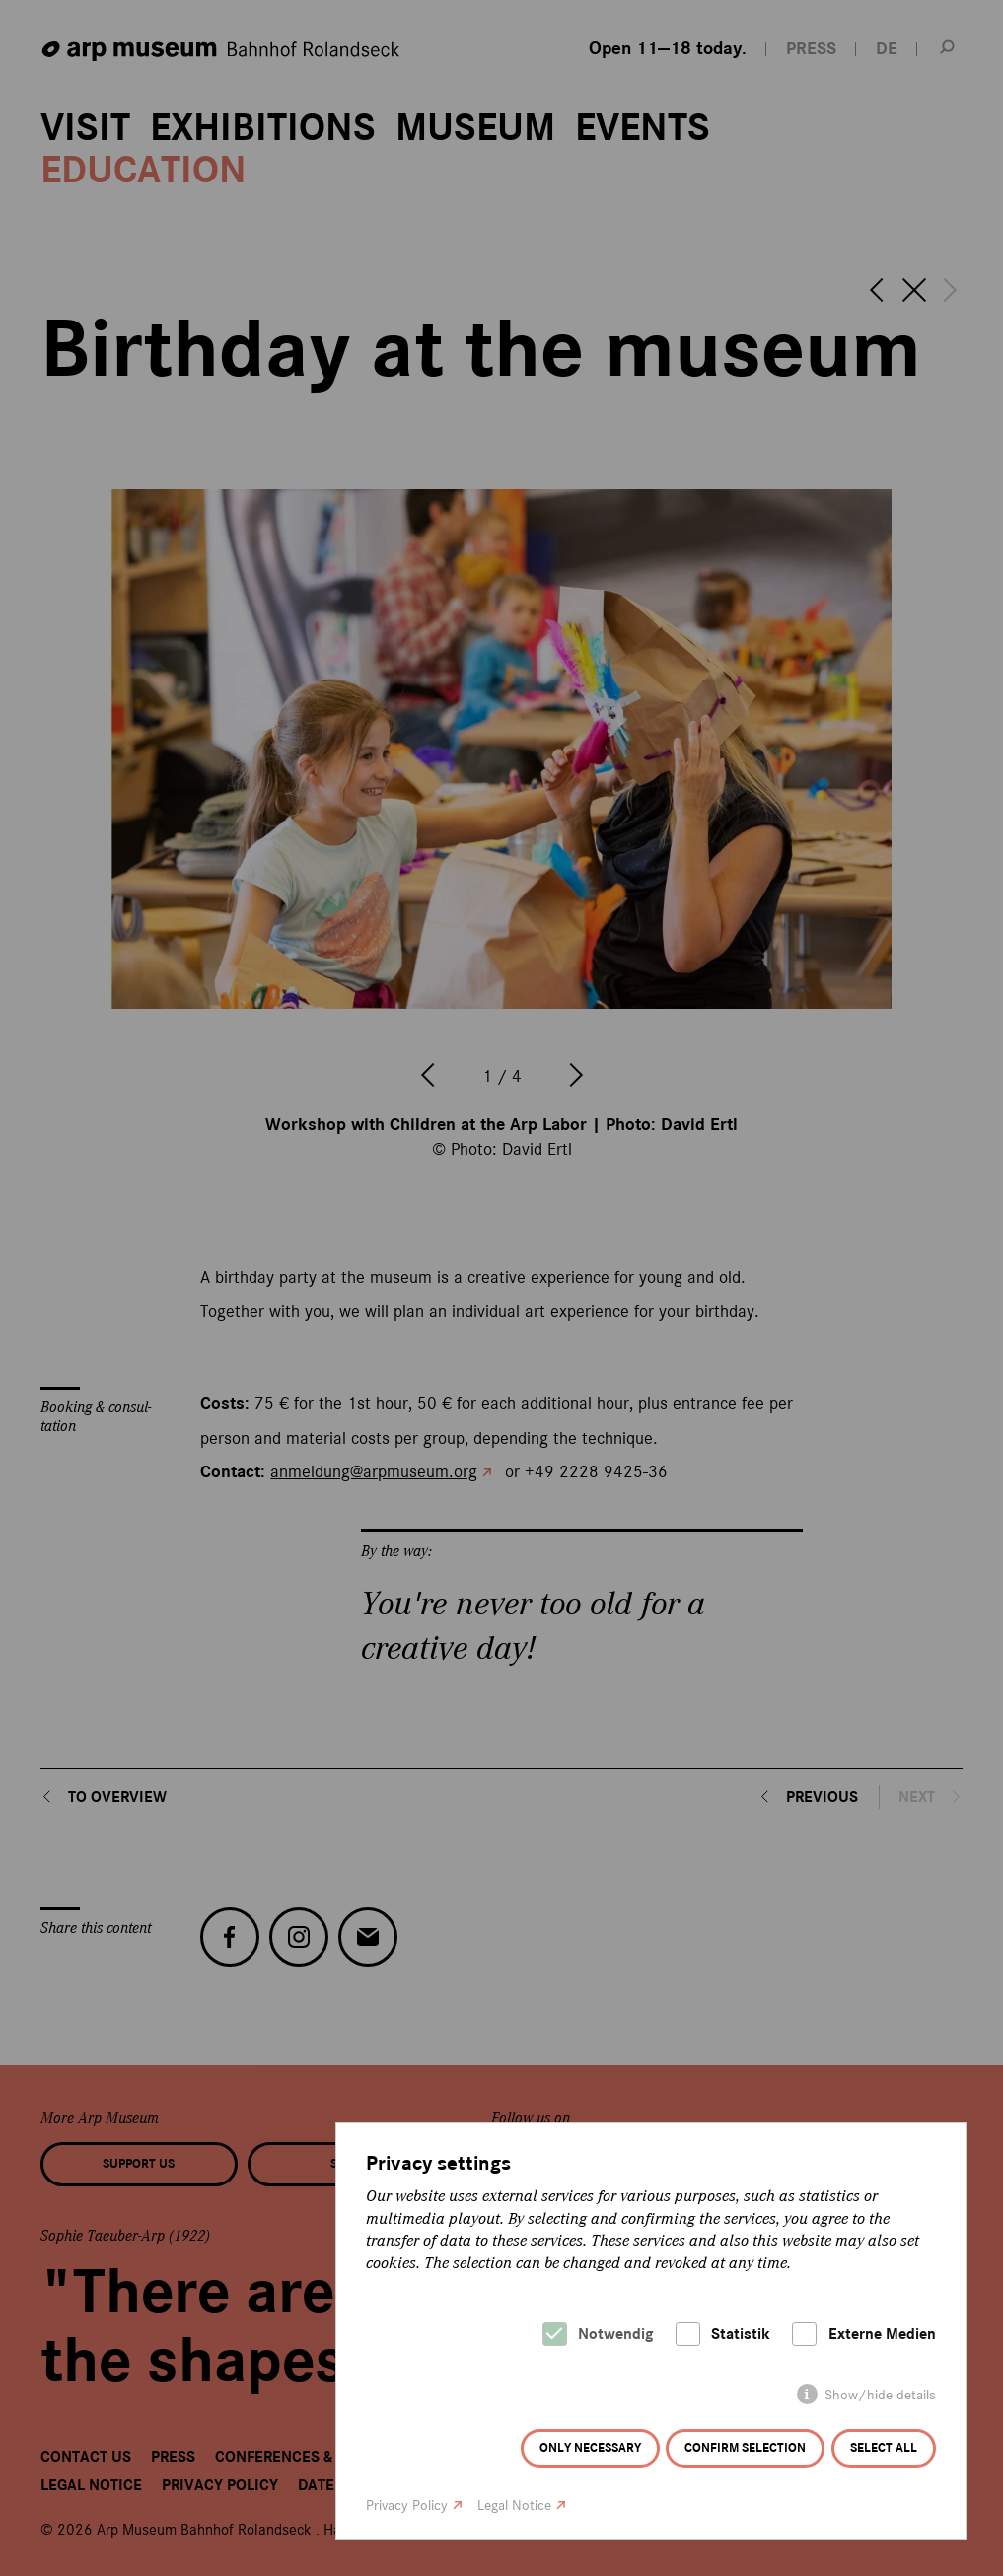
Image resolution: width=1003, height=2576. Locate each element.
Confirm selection (745, 2448)
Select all (883, 2448)
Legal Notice (514, 2505)
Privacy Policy (407, 2505)
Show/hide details (880, 2395)
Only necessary (590, 2448)
